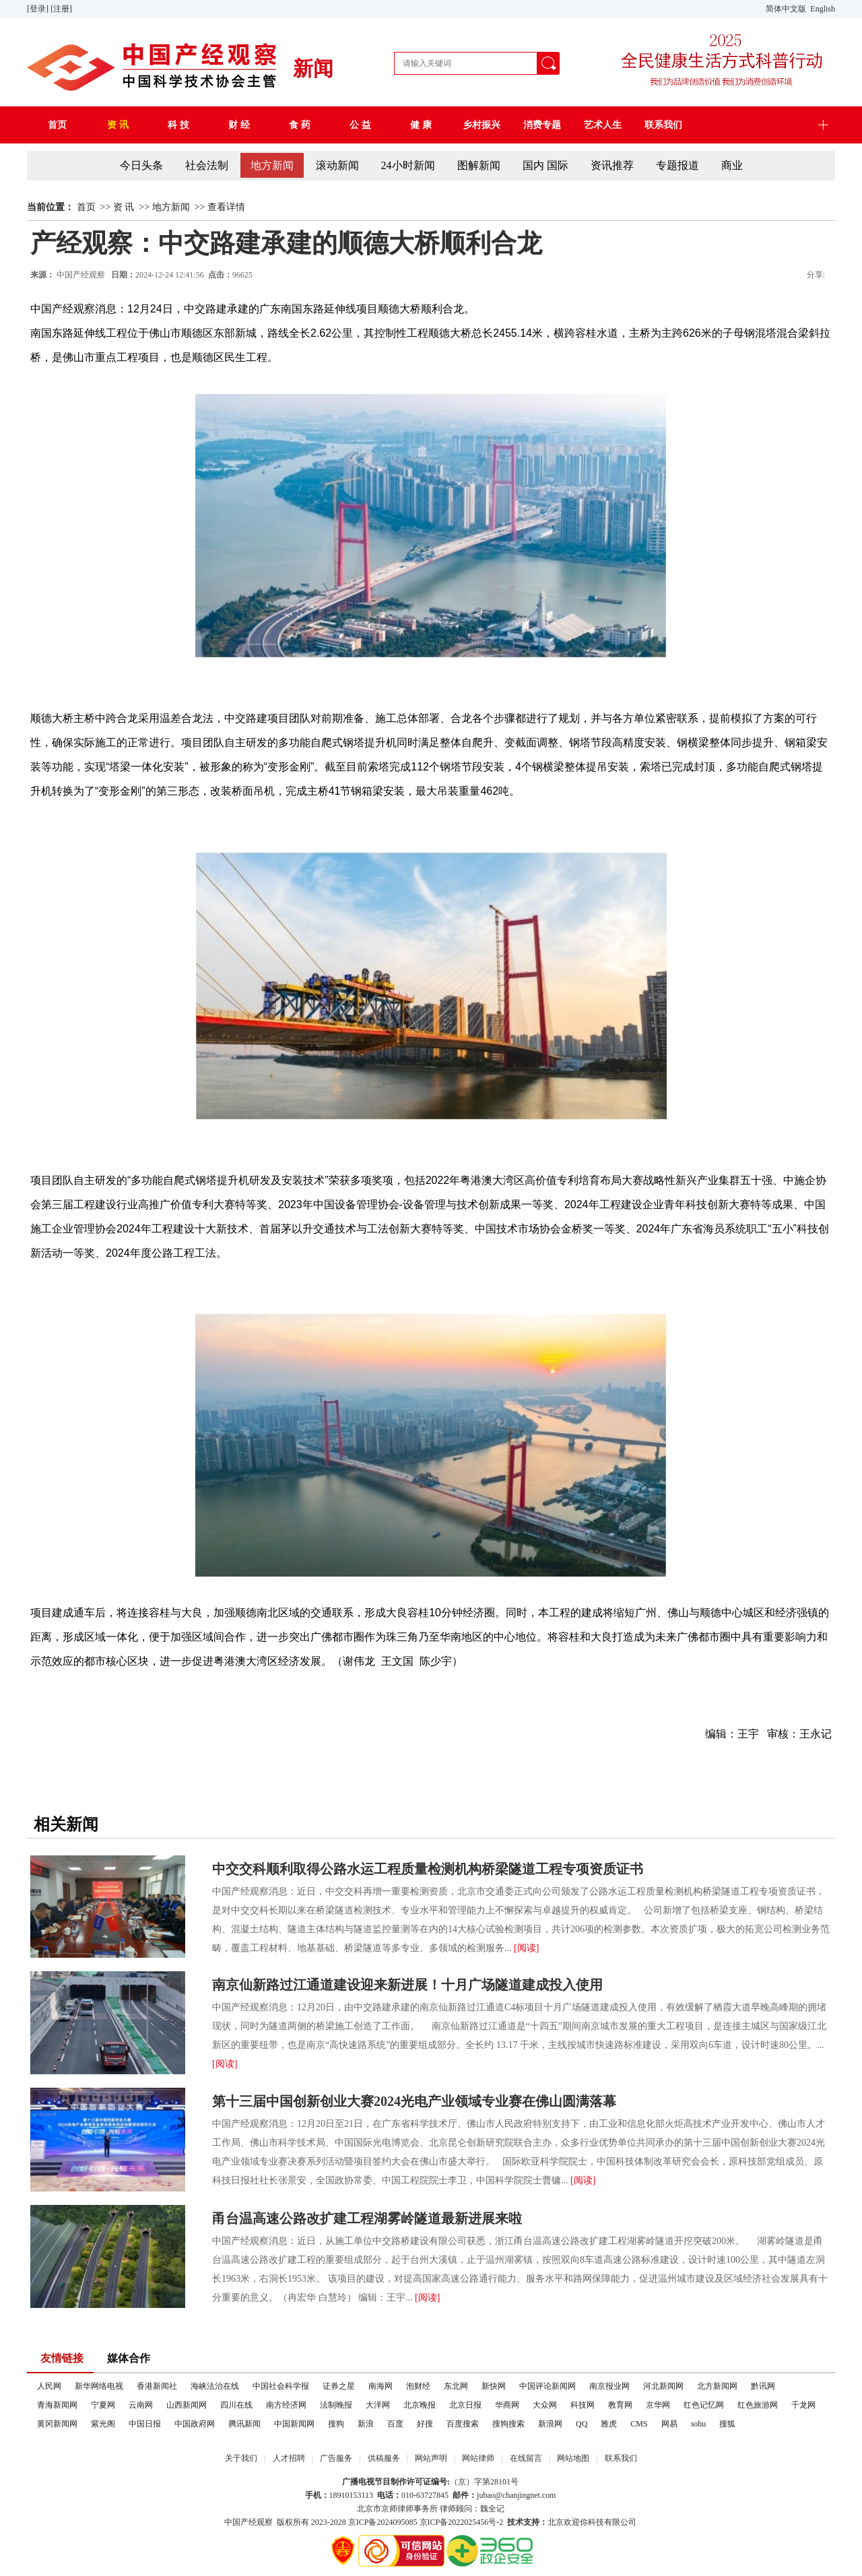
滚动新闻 (337, 165)
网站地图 (573, 2458)
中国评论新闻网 (547, 2386)
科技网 (582, 2405)
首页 (86, 207)
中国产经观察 (248, 2522)
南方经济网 (286, 2405)
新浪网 (550, 2424)
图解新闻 (478, 165)
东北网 (456, 2386)
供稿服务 (384, 2458)
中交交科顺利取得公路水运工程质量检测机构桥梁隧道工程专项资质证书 (427, 1868)
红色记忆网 (704, 2405)
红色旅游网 (757, 2405)
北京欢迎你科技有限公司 (592, 2522)
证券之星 (339, 2386)
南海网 (380, 2386)
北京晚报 (419, 2405)
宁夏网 (103, 2405)
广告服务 (336, 2458)
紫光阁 (103, 2424)
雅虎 (609, 2424)
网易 (669, 2424)
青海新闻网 (57, 2405)
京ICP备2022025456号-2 (462, 2522)
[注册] (62, 8)
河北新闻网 (663, 2386)
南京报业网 (609, 2386)
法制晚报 (336, 2405)
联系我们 (621, 2458)
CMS (638, 2424)
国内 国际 (545, 165)
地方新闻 (272, 165)
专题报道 (677, 165)
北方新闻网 (717, 2386)
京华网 (658, 2405)
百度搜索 (462, 2424)
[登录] (39, 8)
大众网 (545, 2405)
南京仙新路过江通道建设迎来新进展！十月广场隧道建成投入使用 (407, 1984)
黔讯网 (763, 2386)
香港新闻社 (157, 2386)
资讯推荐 (612, 165)
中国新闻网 (294, 2424)
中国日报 (145, 2424)
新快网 (494, 2386)
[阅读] (526, 1948)
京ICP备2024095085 (383, 2522)
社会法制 (206, 165)
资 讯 (124, 207)
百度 (395, 2424)
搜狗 (336, 2424)
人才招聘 (289, 2458)
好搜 (425, 2424)
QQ (581, 2424)
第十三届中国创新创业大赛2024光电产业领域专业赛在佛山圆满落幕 (414, 2101)
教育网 (620, 2405)
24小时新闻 (408, 165)
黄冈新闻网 (57, 2424)
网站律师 (478, 2458)
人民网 (49, 2386)
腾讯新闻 (244, 2424)
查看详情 (226, 207)
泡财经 (418, 2386)
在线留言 (526, 2458)
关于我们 (241, 2458)
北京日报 (465, 2405)
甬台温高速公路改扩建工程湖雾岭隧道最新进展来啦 (367, 2218)
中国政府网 (194, 2424)
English (822, 8)
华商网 (507, 2405)
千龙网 (803, 2405)
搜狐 (727, 2424)
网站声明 (431, 2458)
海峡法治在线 (215, 2386)
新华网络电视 (99, 2386)
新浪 (366, 2424)
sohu (698, 2424)
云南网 (141, 2405)
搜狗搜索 (508, 2424)
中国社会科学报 (281, 2386)
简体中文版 (787, 8)
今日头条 (141, 165)
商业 (732, 165)
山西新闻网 (186, 2405)
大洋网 (378, 2405)
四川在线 (236, 2405)
